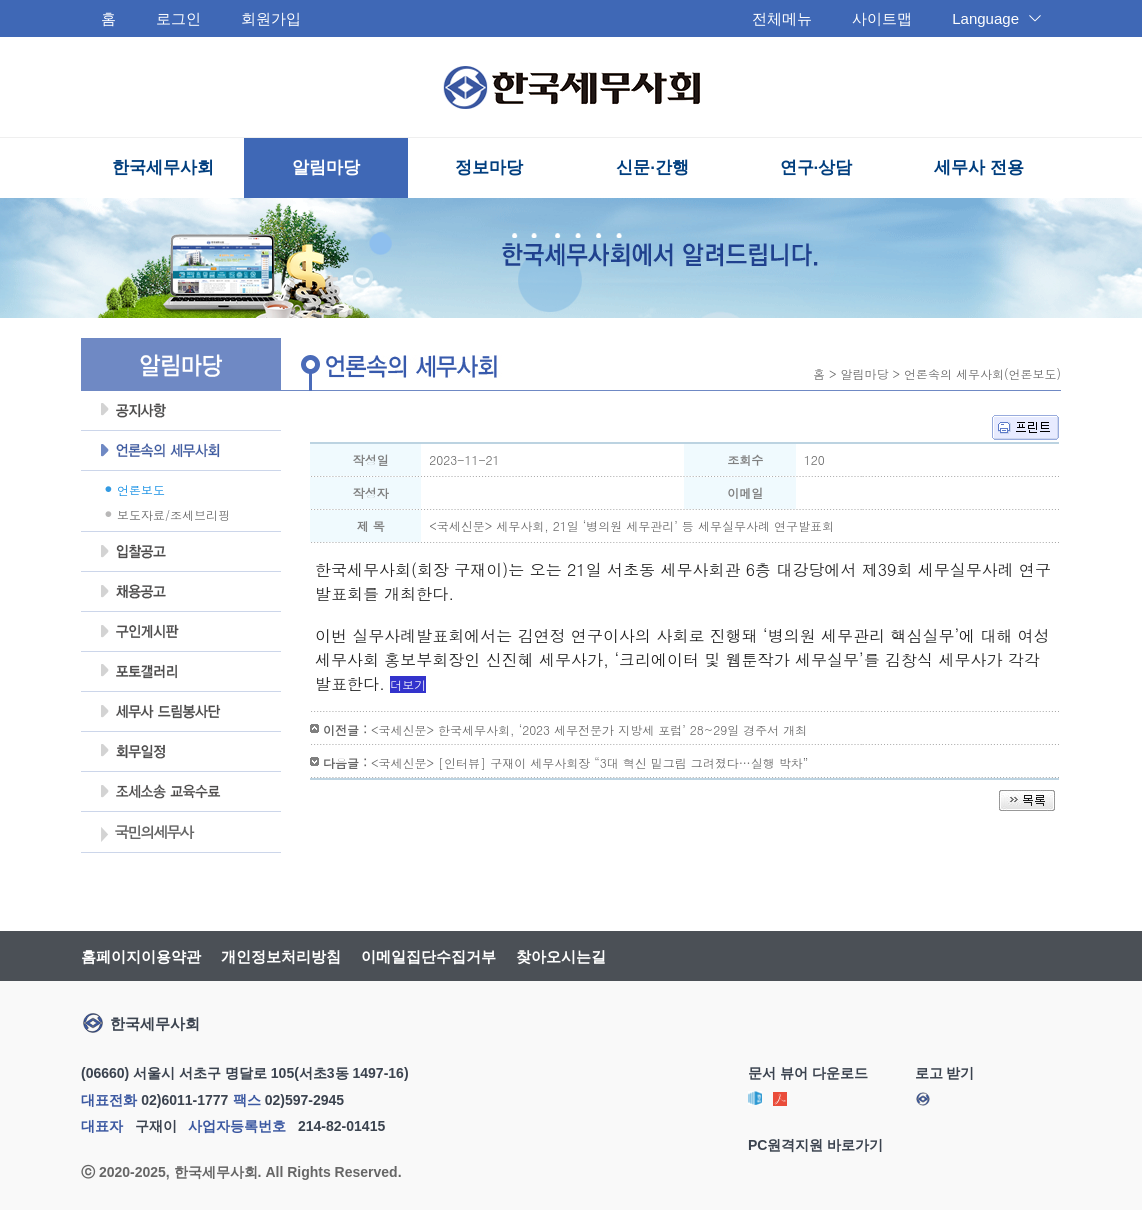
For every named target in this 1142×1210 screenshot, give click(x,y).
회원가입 (271, 18)
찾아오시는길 (561, 956)
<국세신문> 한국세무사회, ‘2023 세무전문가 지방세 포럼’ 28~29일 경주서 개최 (589, 729)
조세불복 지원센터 (181, 792)
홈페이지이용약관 (141, 956)
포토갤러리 (181, 672)
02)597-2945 (304, 1100)
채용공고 (181, 592)
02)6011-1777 (184, 1100)
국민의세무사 (145, 834)
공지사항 (181, 411)
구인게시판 (181, 632)
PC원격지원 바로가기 (815, 1145)
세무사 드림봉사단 (181, 712)
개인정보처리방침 (281, 956)
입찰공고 (181, 552)
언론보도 (141, 489)
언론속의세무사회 (181, 451)
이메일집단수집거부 (428, 956)
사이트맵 (882, 18)
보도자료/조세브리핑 (173, 514)
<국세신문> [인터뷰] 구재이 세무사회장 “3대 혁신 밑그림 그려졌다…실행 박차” (589, 762)
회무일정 (181, 752)
